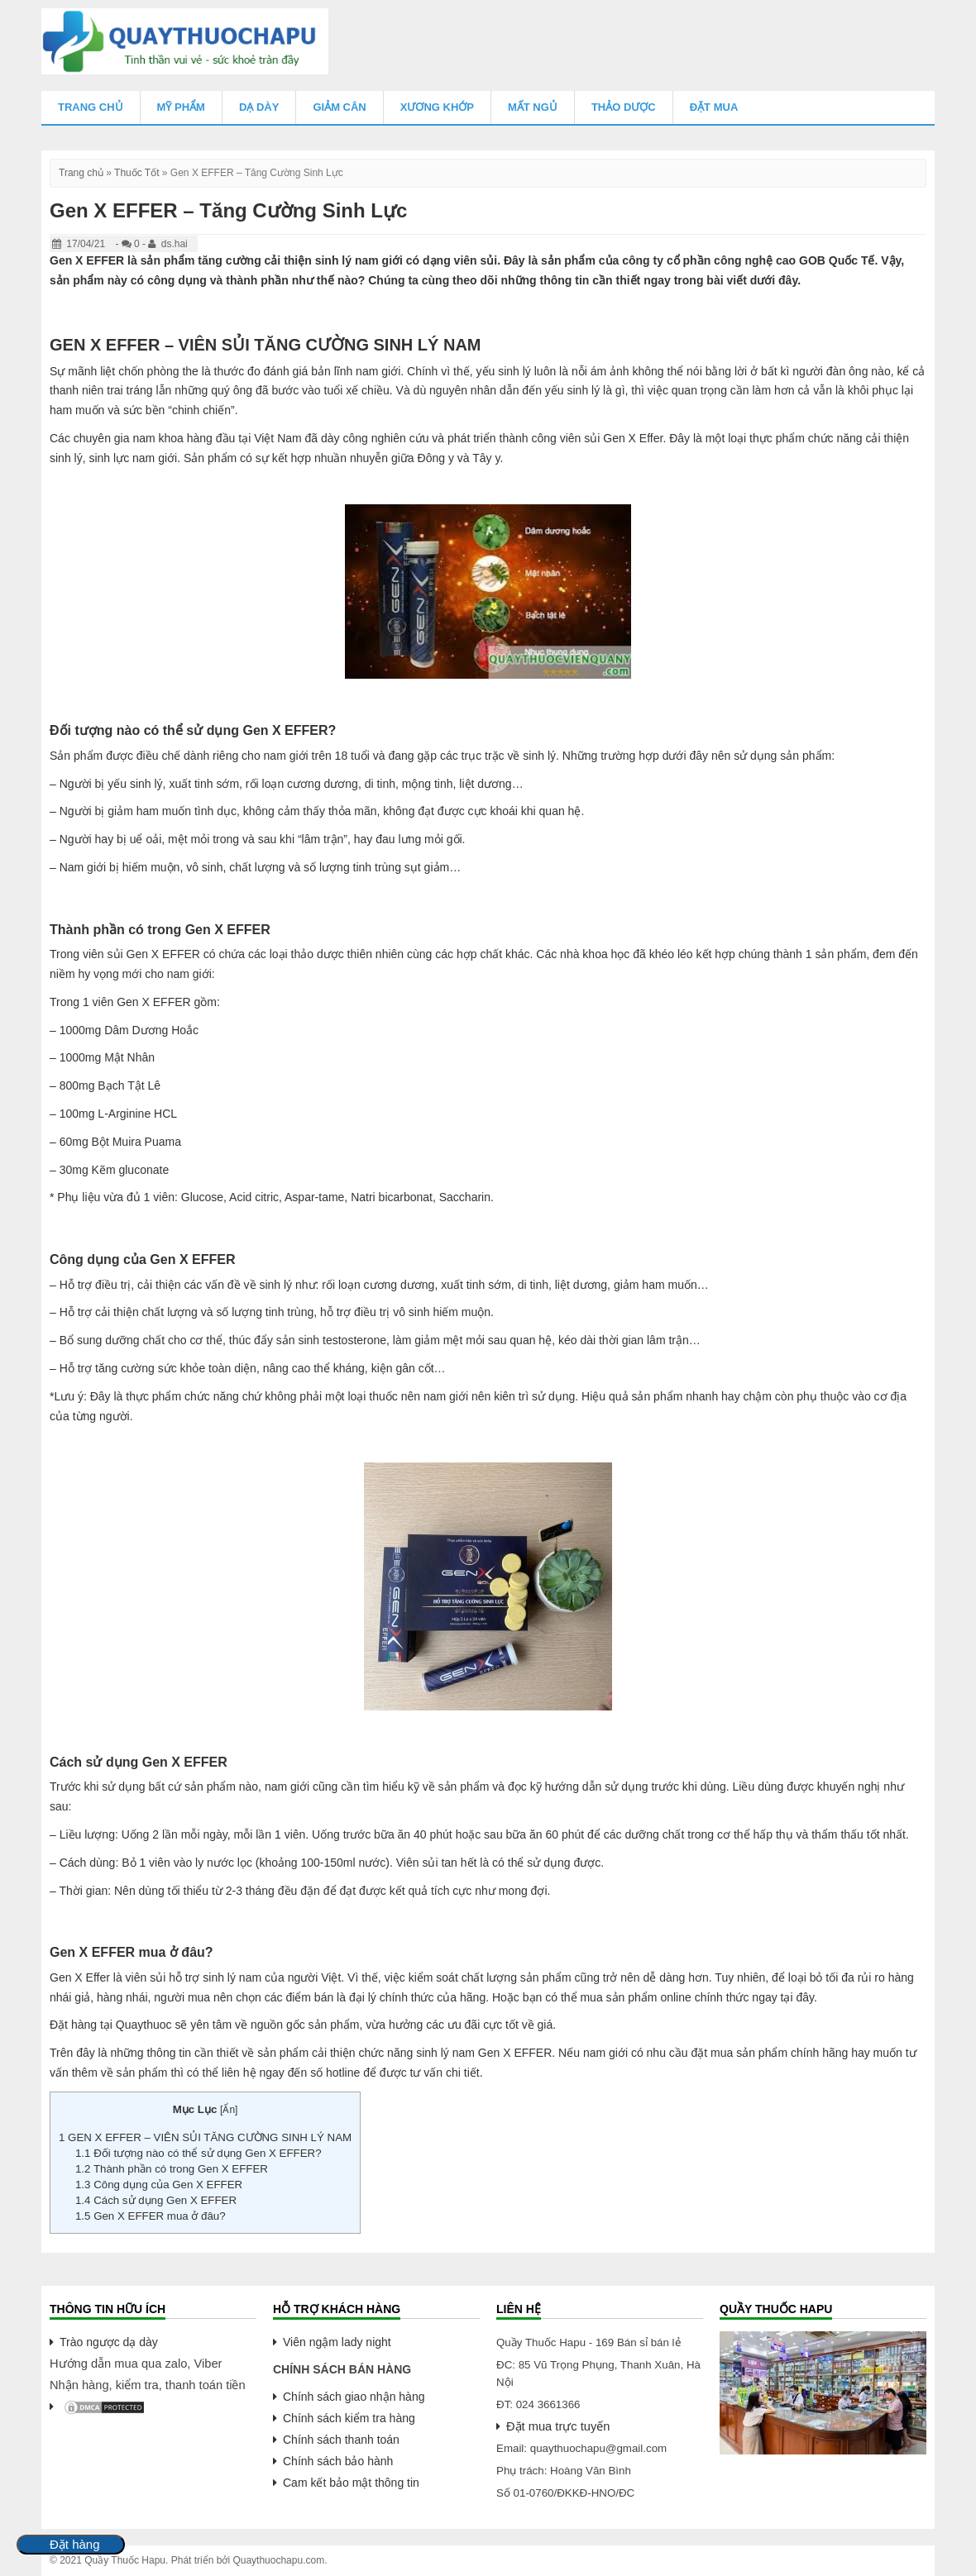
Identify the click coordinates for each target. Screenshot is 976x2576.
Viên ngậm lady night (337, 2342)
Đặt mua (714, 107)
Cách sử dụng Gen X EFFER (156, 2200)
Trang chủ (90, 107)
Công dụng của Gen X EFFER (160, 2184)
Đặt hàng (75, 2544)
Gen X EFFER (515, 2052)
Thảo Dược (623, 107)
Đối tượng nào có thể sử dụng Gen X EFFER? (198, 2153)
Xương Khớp (437, 107)
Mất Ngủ (532, 107)
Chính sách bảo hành (338, 2461)
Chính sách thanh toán (341, 2439)
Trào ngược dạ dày (109, 2342)
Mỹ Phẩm (181, 107)
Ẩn (228, 2110)
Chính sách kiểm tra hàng (349, 2418)
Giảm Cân (339, 107)
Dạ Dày (259, 107)
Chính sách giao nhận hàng (353, 2396)
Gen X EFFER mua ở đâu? (150, 2216)
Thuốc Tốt (136, 173)
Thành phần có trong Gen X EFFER (171, 2169)
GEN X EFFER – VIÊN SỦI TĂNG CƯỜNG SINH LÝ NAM (205, 2137)
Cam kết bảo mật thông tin (351, 2482)
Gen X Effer (633, 438)
